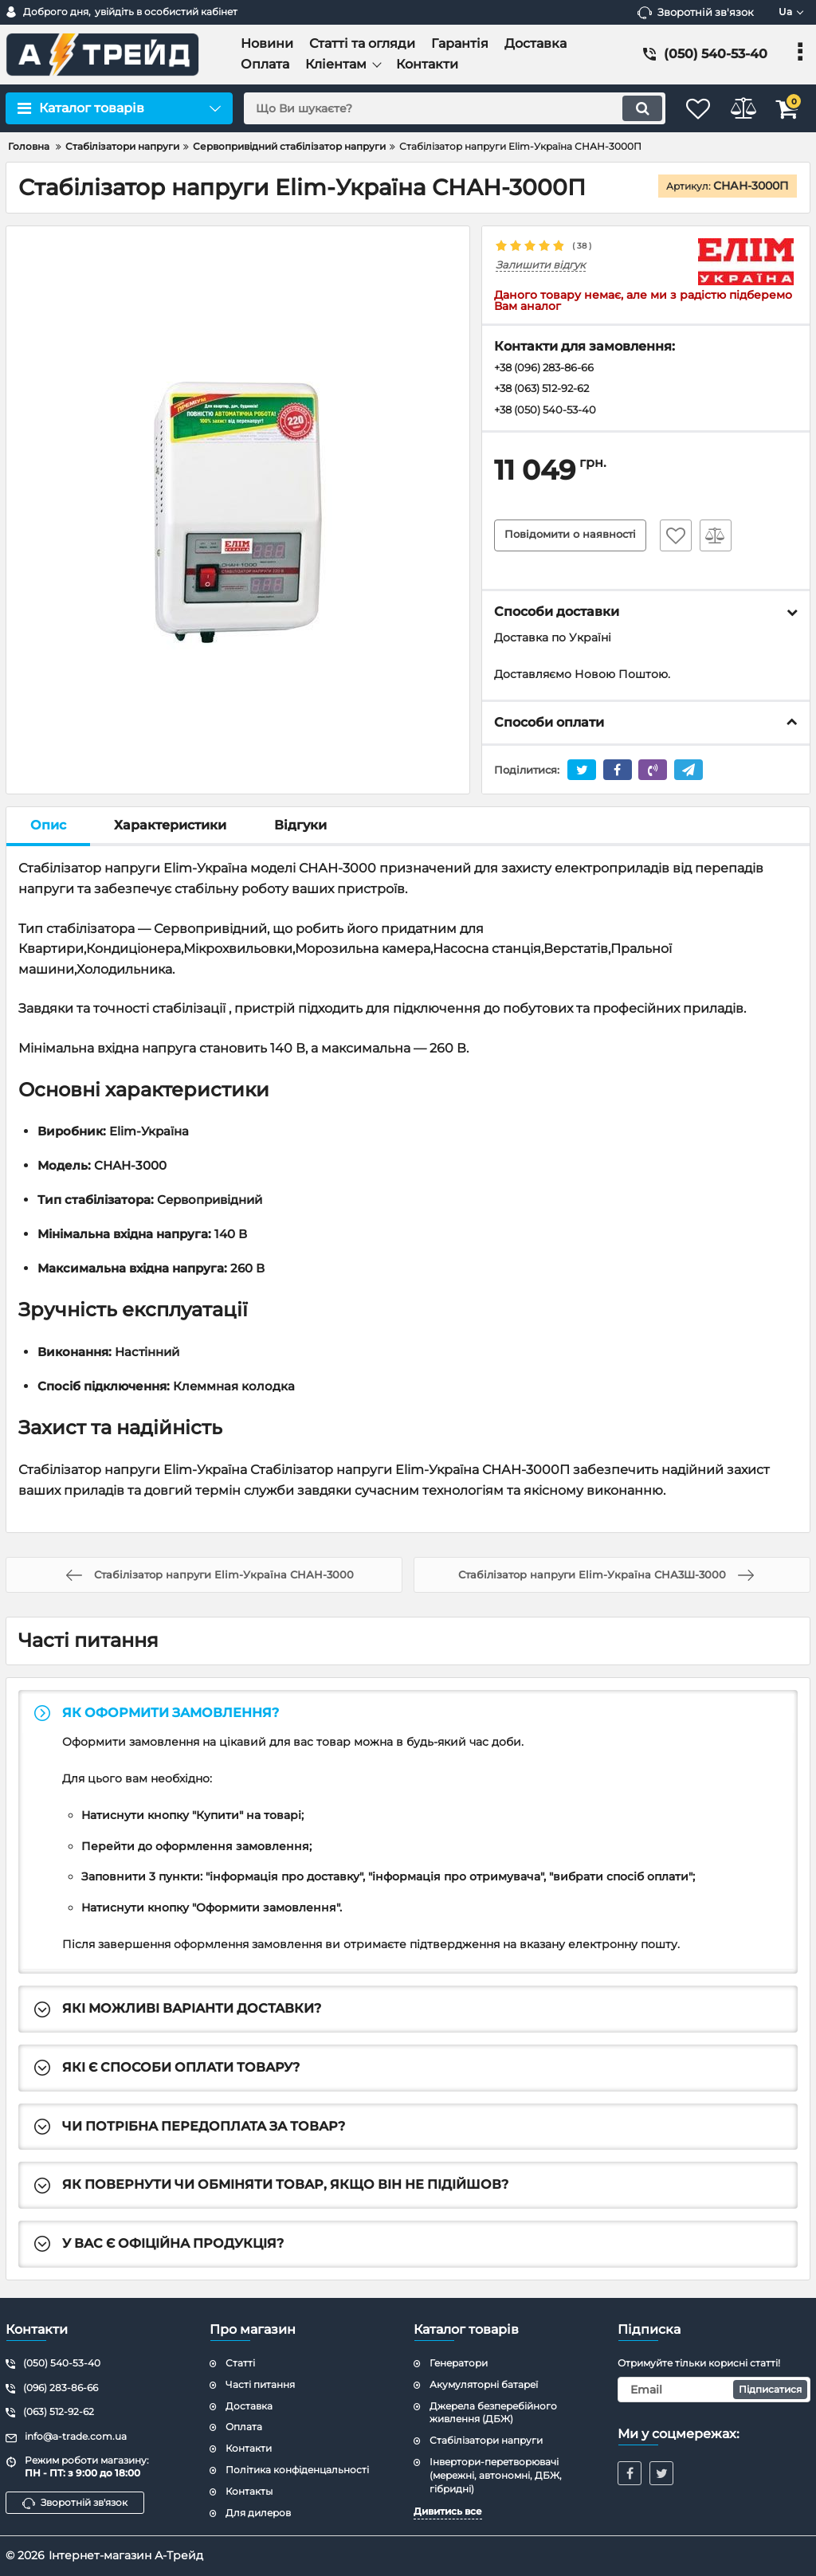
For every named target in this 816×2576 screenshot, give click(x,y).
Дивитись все (448, 2511)
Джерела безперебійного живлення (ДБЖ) (493, 2412)
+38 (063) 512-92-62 (547, 390)
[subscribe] (714, 2389)
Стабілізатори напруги (486, 2440)
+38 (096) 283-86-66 (550, 369)
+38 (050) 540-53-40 (549, 413)
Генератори (459, 2363)
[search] (438, 108)
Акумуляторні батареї (484, 2384)
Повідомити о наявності (574, 538)
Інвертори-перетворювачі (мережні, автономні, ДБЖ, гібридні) (496, 2475)
